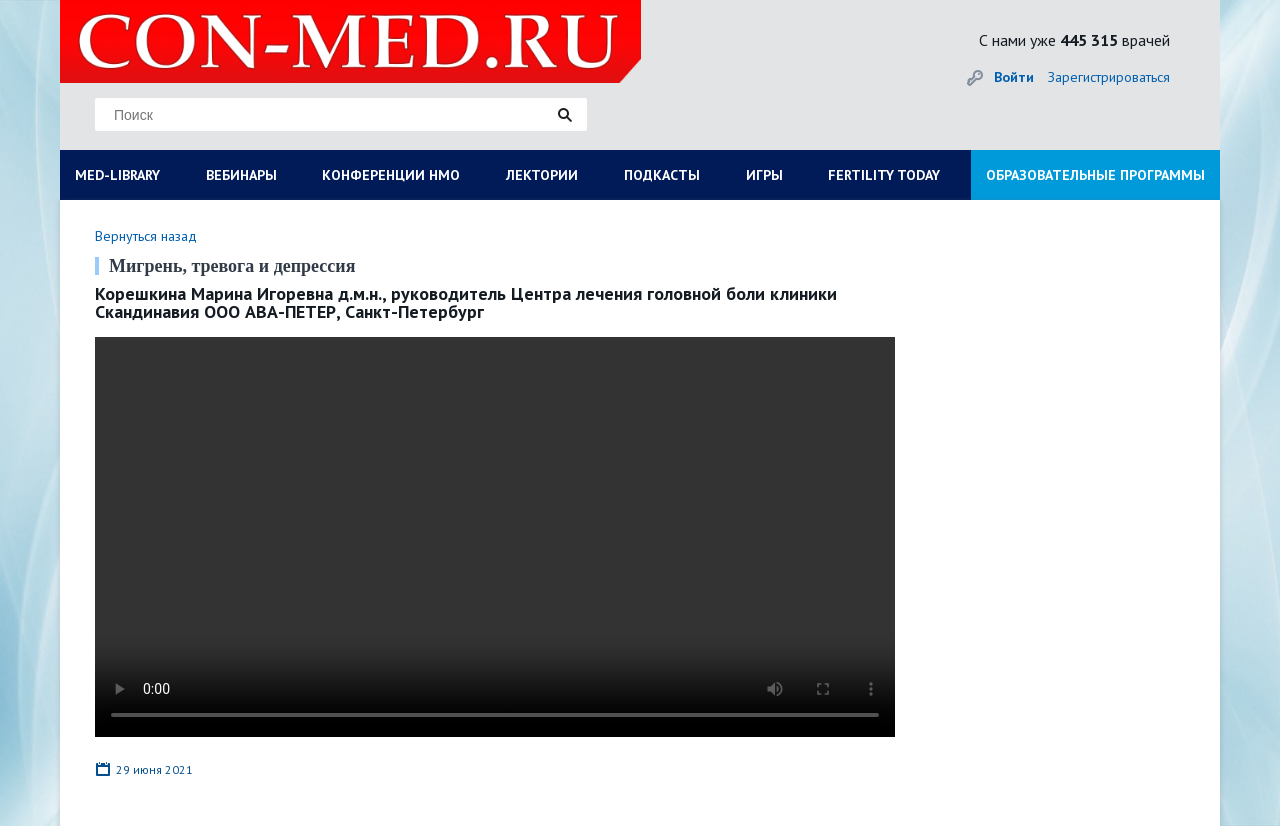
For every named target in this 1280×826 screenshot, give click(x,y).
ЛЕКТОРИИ (542, 175)
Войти (1014, 77)
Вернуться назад (146, 236)
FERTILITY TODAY (884, 175)
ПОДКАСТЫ (662, 175)
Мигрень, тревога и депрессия (232, 266)
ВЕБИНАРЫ (241, 175)
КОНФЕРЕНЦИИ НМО (391, 175)
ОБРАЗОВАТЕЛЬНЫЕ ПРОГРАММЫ (1095, 175)
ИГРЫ (764, 175)
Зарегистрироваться (1109, 77)
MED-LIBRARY (117, 175)
